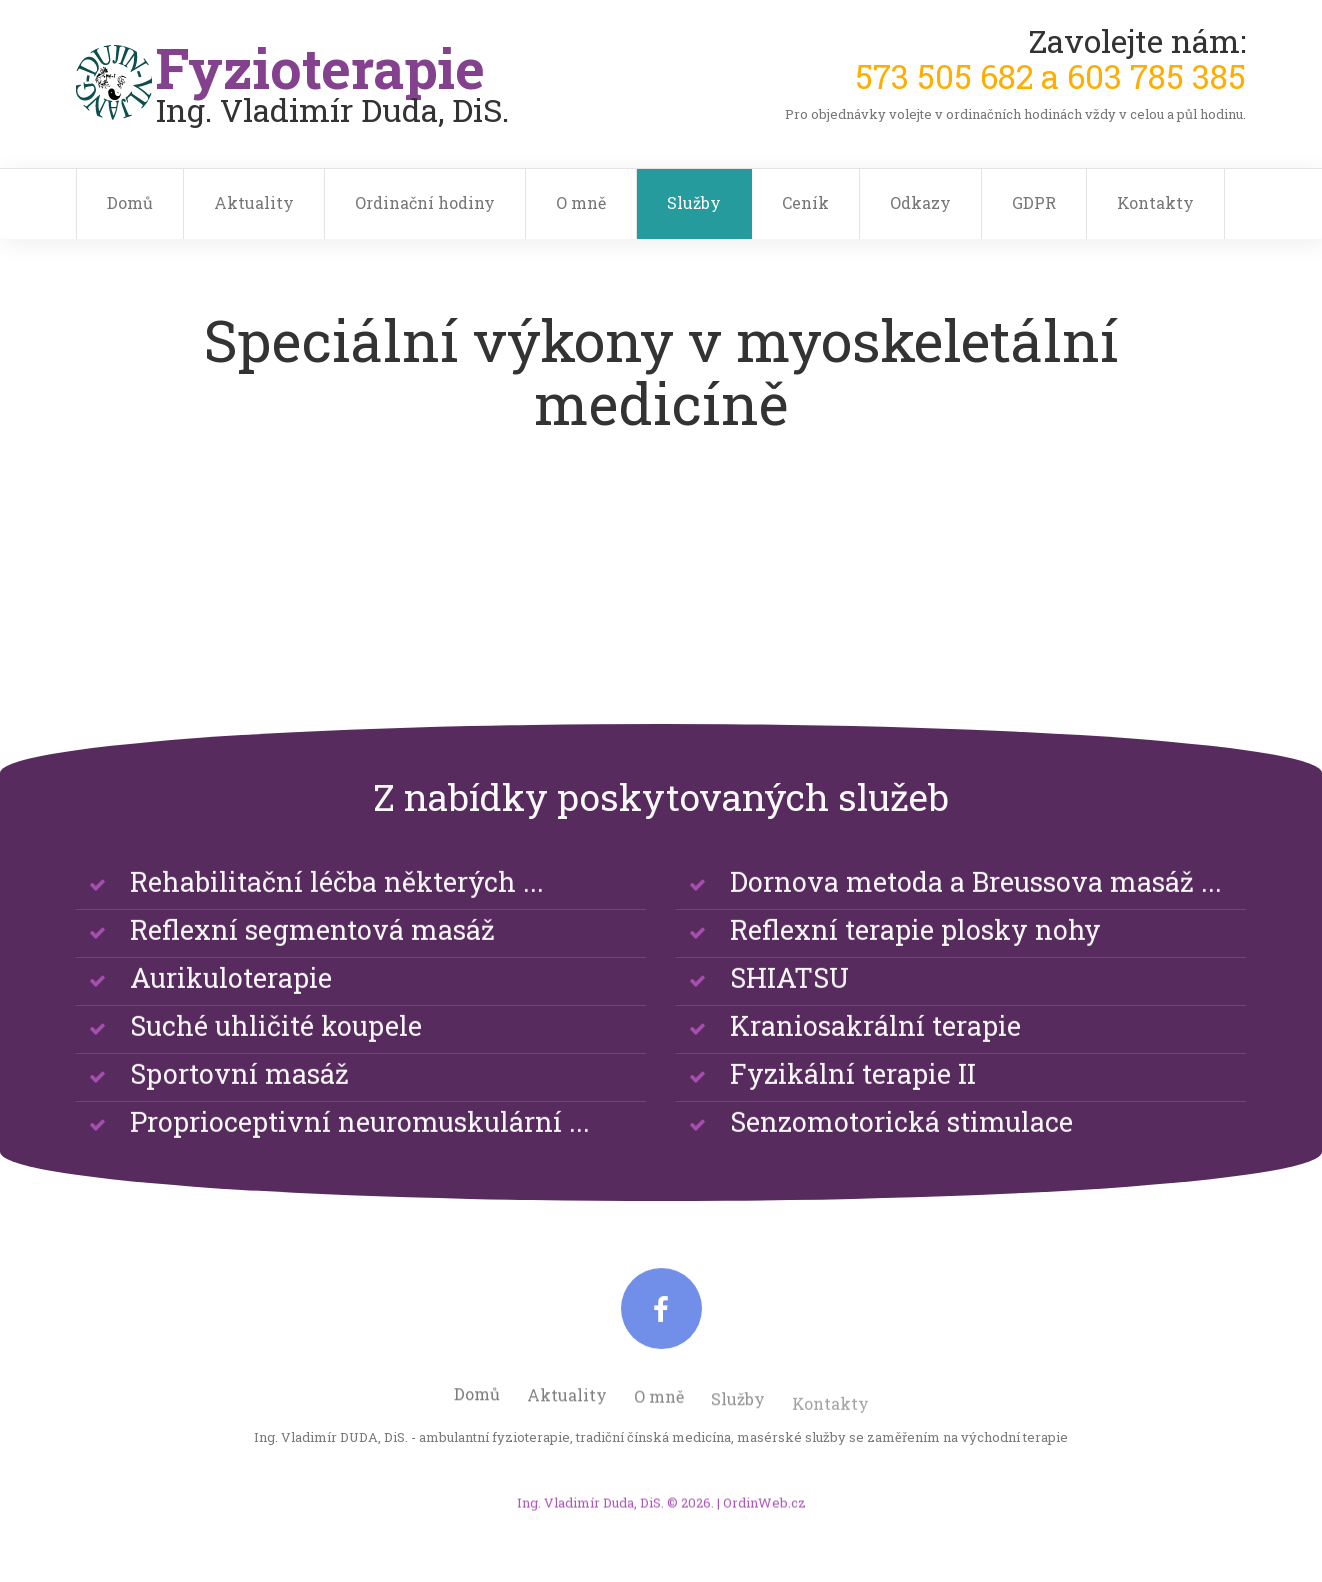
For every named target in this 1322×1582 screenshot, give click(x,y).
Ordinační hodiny (425, 202)
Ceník (805, 202)
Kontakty (1155, 202)
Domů (130, 202)
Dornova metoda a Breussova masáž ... (976, 912)
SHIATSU (789, 1008)
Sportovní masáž (239, 1104)
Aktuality (254, 202)
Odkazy (920, 202)
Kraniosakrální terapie (875, 1056)
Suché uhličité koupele (276, 1056)
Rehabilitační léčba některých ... (337, 912)
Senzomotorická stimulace (901, 1152)
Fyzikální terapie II (853, 1104)
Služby (694, 202)
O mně (581, 202)
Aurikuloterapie (231, 1008)
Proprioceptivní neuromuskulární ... (360, 1152)
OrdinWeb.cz (764, 1521)
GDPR (1034, 202)
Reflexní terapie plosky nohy (915, 960)
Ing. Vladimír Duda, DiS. (590, 1521)
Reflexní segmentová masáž (312, 960)
